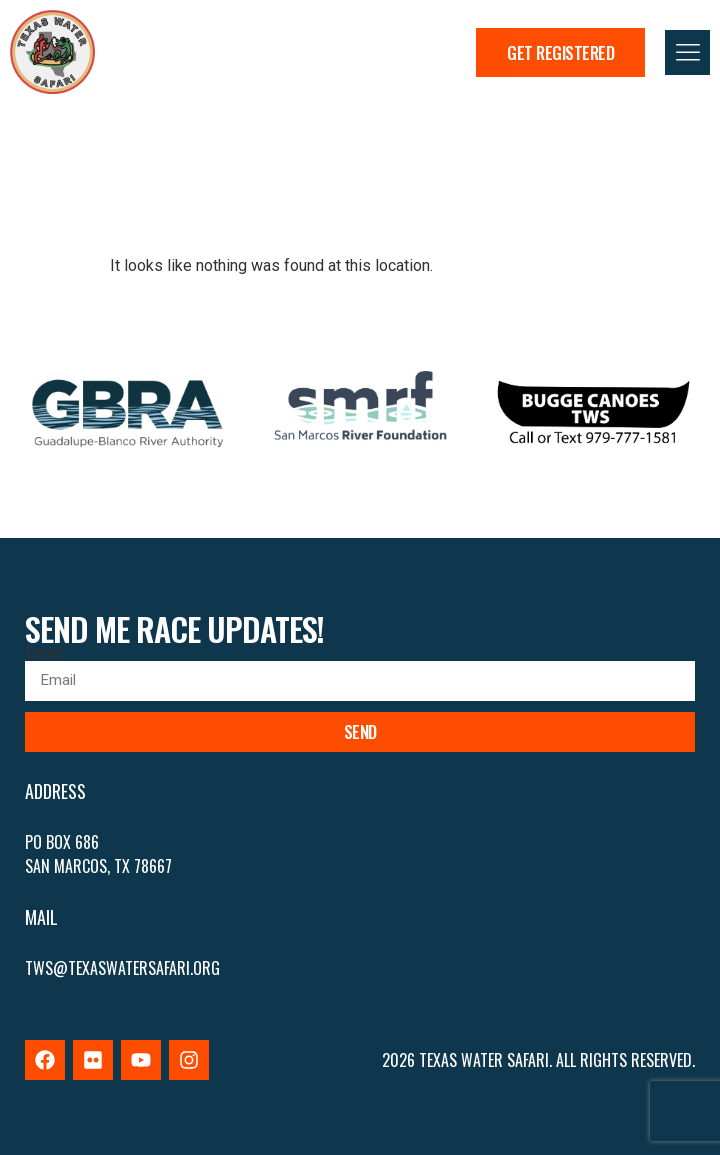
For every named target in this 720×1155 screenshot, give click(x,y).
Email (44, 653)
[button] (687, 52)
